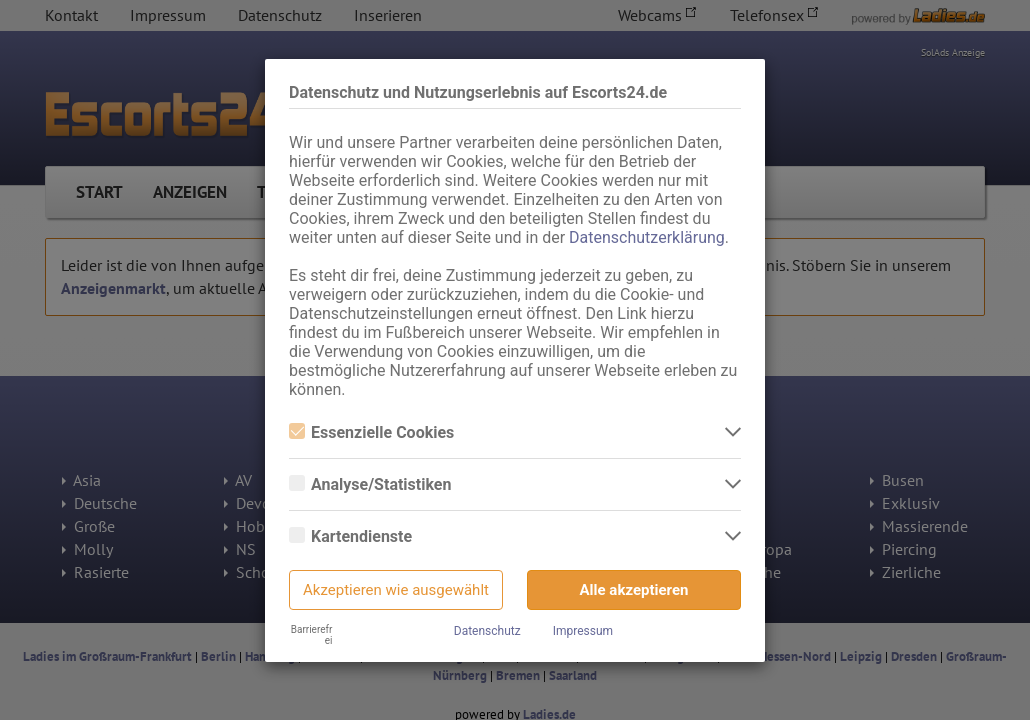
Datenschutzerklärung (647, 237)
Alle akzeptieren (634, 590)
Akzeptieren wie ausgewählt (396, 590)
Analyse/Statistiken (370, 484)
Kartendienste (350, 536)
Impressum (583, 631)
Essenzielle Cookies (371, 432)
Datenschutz (487, 631)
